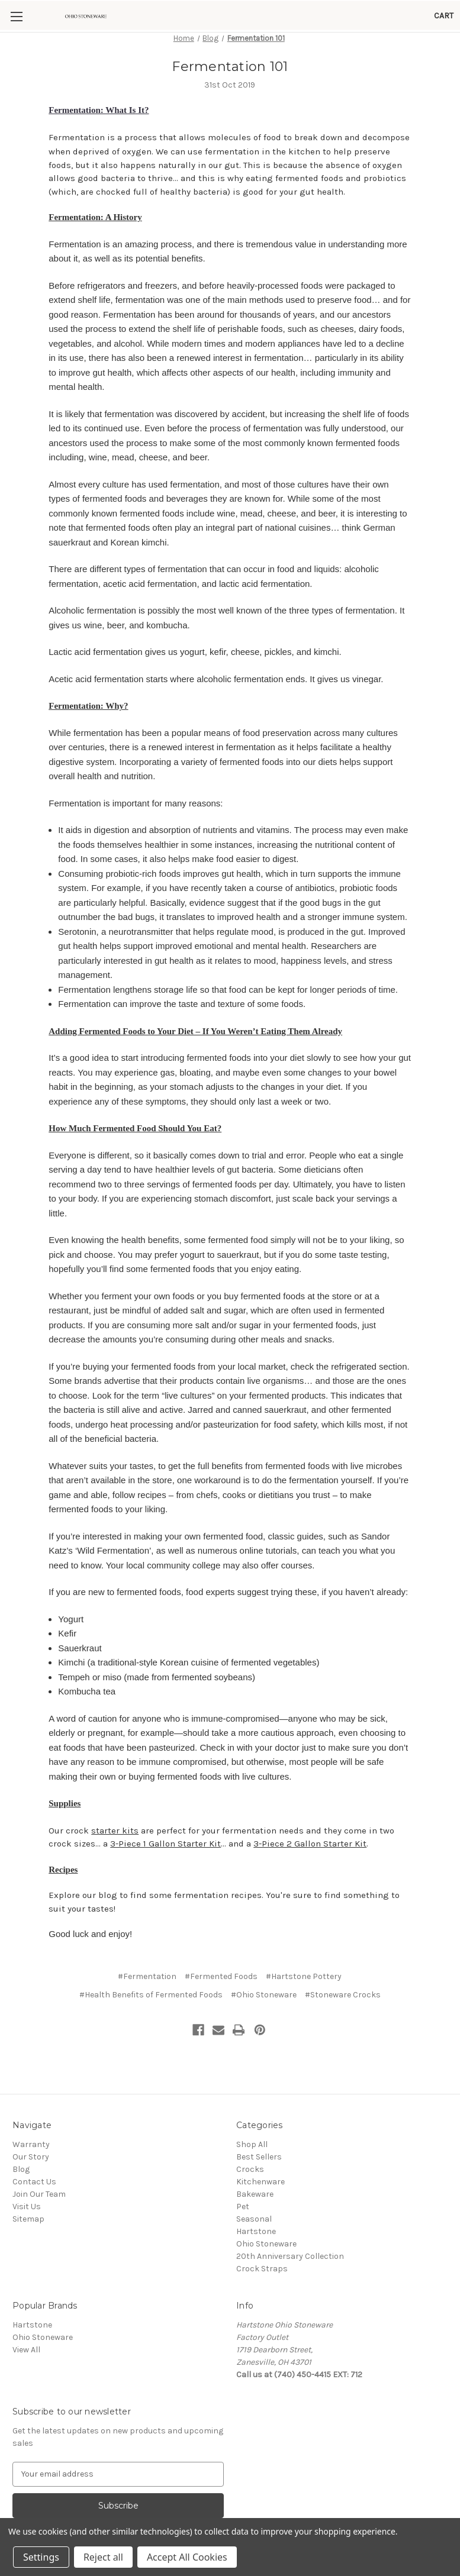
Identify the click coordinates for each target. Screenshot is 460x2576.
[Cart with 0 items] (443, 15)
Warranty (31, 2090)
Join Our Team (39, 2140)
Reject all (103, 2557)
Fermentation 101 (230, 67)
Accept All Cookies (187, 2557)
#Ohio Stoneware (264, 1940)
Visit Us (26, 2152)
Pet (242, 2152)
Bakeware (255, 2140)
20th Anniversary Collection (290, 2202)
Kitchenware (260, 2127)
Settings (41, 2557)
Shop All (252, 2090)
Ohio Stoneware (266, 2189)
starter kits (115, 1776)
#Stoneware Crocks (343, 1940)
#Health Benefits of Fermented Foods (151, 1940)
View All (26, 2295)
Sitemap (28, 2164)
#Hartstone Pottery (304, 1922)
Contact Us (34, 2127)
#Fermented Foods (221, 1922)
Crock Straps (262, 2214)
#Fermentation (147, 1922)
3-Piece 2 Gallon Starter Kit (309, 1789)
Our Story (30, 2102)
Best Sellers (259, 2102)
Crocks (250, 2115)
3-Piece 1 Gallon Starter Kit (165, 1789)
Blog (21, 2115)
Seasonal (254, 2164)
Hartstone (256, 2177)
